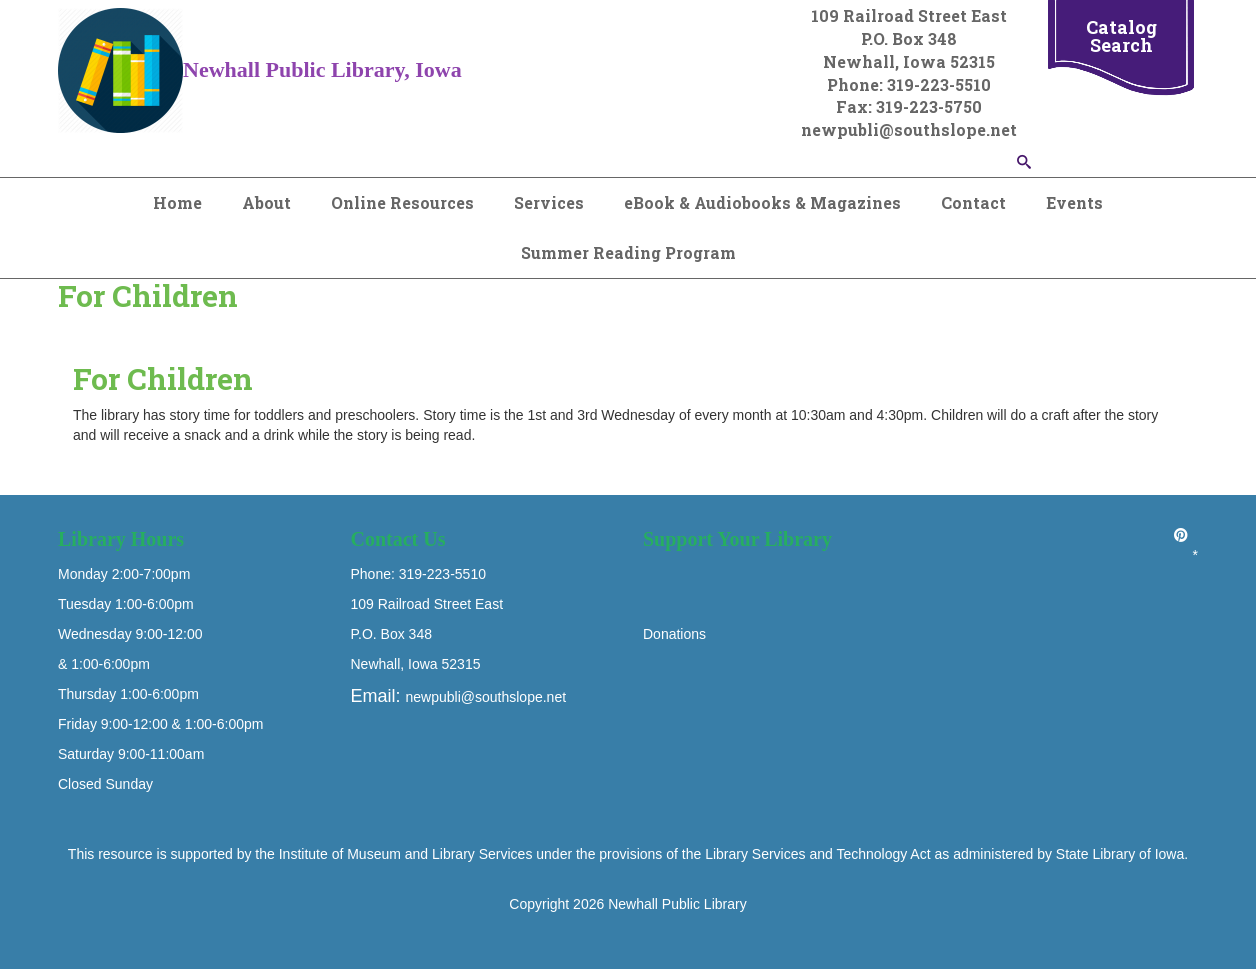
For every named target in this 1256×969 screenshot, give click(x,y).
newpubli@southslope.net (486, 697)
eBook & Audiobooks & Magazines (762, 202)
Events (1074, 202)
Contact (973, 202)
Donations (674, 634)
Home (177, 202)
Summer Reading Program (628, 252)
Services (549, 202)
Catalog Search (1121, 36)
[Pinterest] (1181, 535)
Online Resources (402, 202)
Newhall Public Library (677, 904)
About (266, 202)
